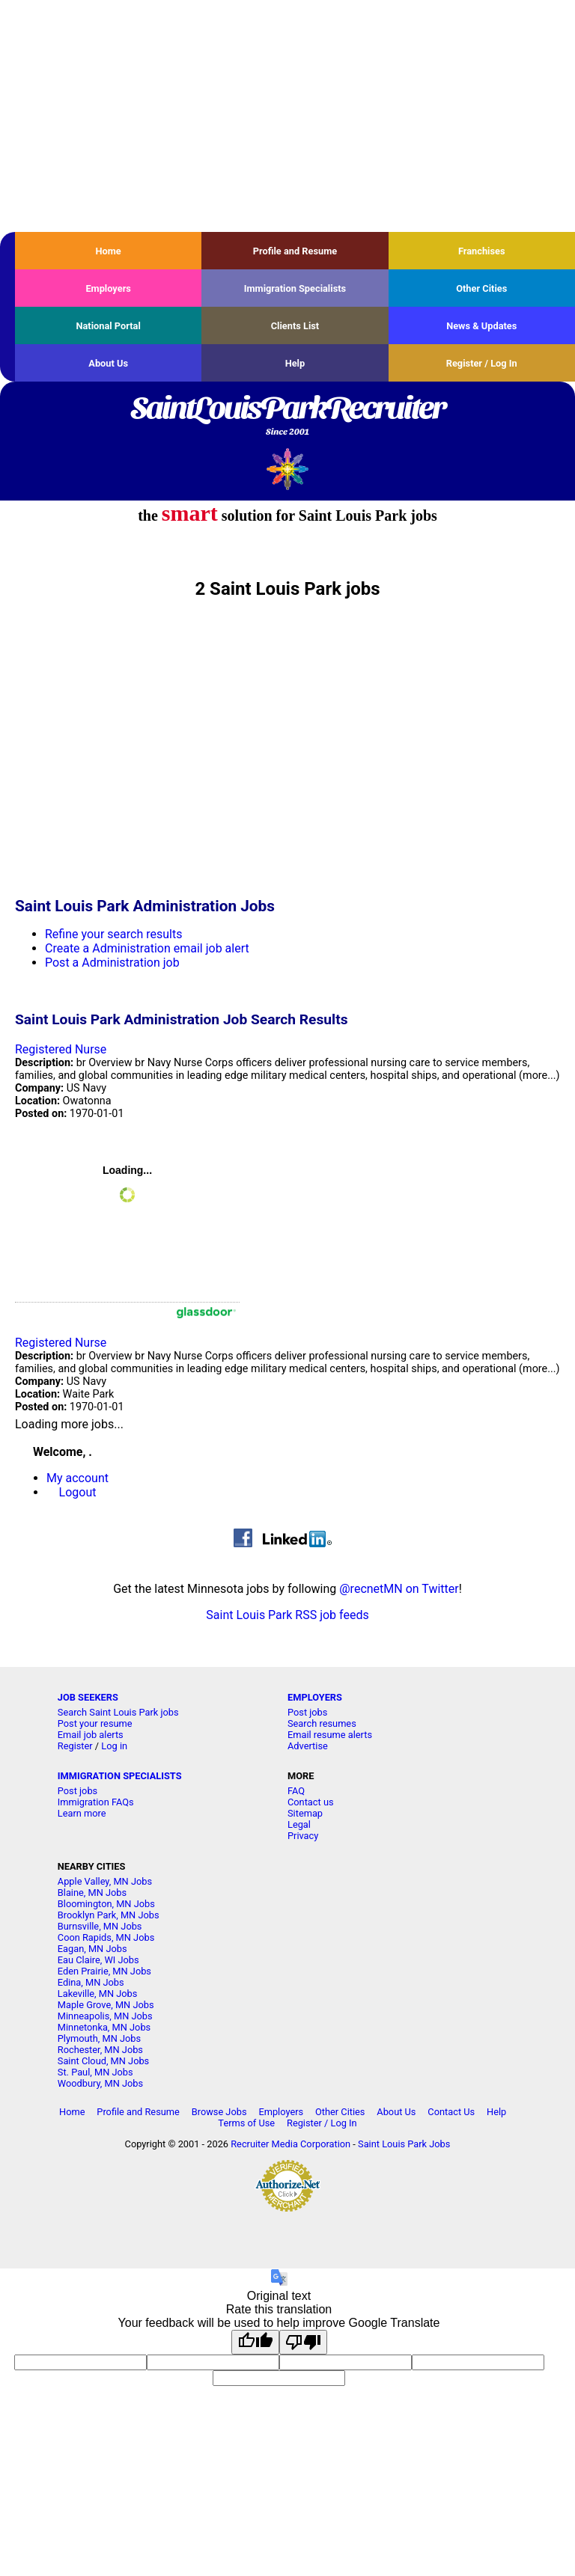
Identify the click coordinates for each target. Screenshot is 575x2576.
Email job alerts (91, 1734)
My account (77, 1478)
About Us (108, 363)
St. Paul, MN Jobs (95, 2072)
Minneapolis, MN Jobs (105, 2016)
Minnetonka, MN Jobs (104, 2027)
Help (295, 363)
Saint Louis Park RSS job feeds (287, 1615)
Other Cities (481, 288)
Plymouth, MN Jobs (99, 2038)
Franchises (481, 251)
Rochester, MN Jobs (100, 2049)
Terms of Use (246, 2123)
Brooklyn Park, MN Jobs (108, 1915)
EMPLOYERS (315, 1697)
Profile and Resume (295, 251)
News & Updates (481, 325)
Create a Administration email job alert (147, 948)
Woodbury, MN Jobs (100, 2083)
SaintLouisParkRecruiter (287, 416)
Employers (108, 288)
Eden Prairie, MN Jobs (104, 1971)
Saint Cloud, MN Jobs (103, 2060)
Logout (78, 1492)
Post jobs (307, 1712)
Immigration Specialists (295, 288)
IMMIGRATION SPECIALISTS (120, 1775)
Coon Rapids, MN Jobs (106, 1937)
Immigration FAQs (96, 1802)
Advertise (308, 1746)
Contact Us (451, 2111)
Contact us (311, 1802)
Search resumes (322, 1723)
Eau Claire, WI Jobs (98, 1959)
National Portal (108, 325)
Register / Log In (481, 363)
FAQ (296, 1790)
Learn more (82, 1813)
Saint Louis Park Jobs (404, 2144)
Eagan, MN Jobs (92, 1948)
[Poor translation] (303, 2342)
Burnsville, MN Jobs (100, 1926)
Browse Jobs (219, 2111)
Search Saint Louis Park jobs (118, 1712)
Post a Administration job (112, 962)
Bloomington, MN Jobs (106, 1903)
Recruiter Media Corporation (290, 2144)
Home (108, 251)
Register (75, 1746)
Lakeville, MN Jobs (98, 1993)
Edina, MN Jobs (91, 1982)
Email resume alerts (330, 1734)
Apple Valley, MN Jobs (105, 1881)
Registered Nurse (60, 1049)
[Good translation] (255, 2342)
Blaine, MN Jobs (92, 1892)
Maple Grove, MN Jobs (106, 2004)
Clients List (295, 325)
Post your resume (95, 1723)
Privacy (303, 1835)
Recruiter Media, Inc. (288, 469)
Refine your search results (113, 934)
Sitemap (305, 1813)
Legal (299, 1824)
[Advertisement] (287, 116)
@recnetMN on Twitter (398, 1589)
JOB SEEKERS (88, 1697)
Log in (114, 1746)
